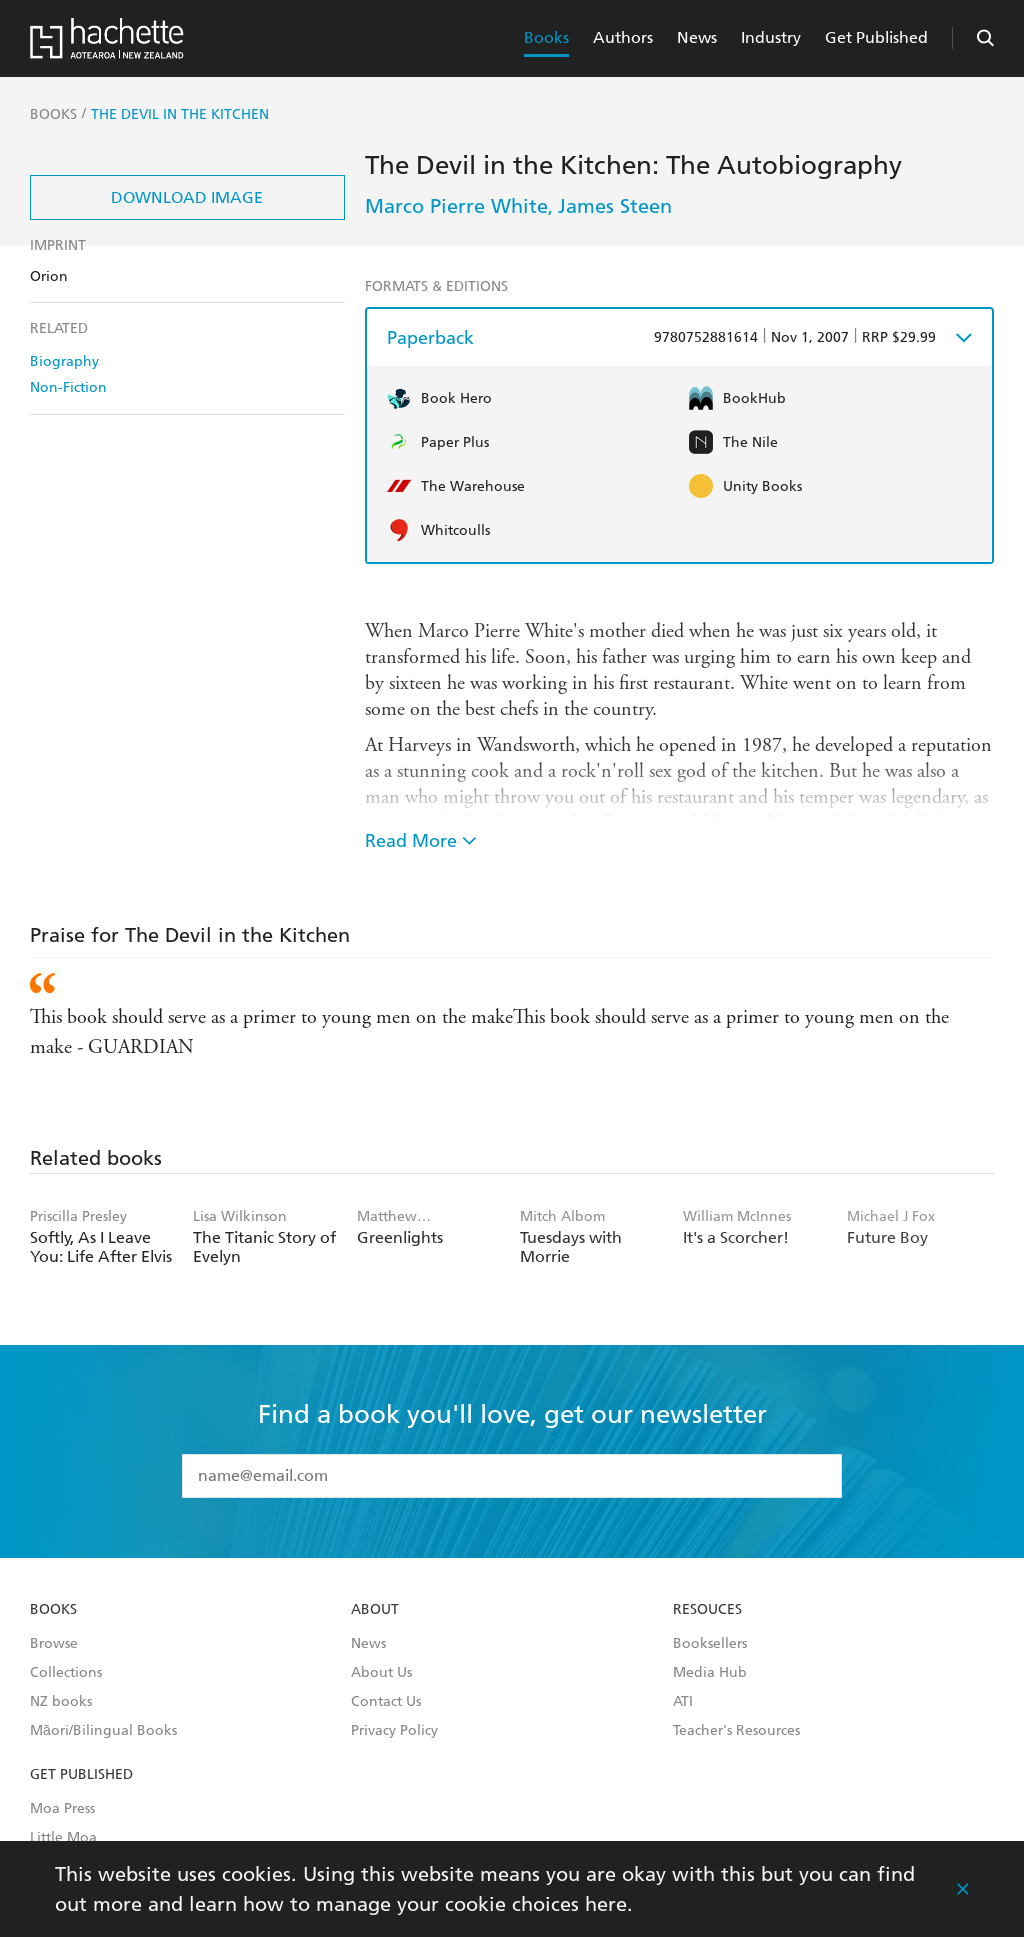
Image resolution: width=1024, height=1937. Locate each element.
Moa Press (62, 1809)
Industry (771, 37)
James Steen (615, 206)
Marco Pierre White (456, 206)
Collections (66, 1673)
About (375, 1610)
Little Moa (63, 1838)
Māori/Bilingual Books (103, 1731)
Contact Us (386, 1702)
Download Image (187, 197)
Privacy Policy (394, 1731)
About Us (381, 1673)
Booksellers (710, 1644)
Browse (54, 1644)
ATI (683, 1702)
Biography (64, 361)
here (606, 1904)
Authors (623, 37)
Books (546, 37)
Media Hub (710, 1673)
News (697, 37)
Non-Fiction (68, 387)
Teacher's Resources (736, 1731)
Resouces (707, 1610)
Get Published (876, 37)
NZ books (61, 1702)
